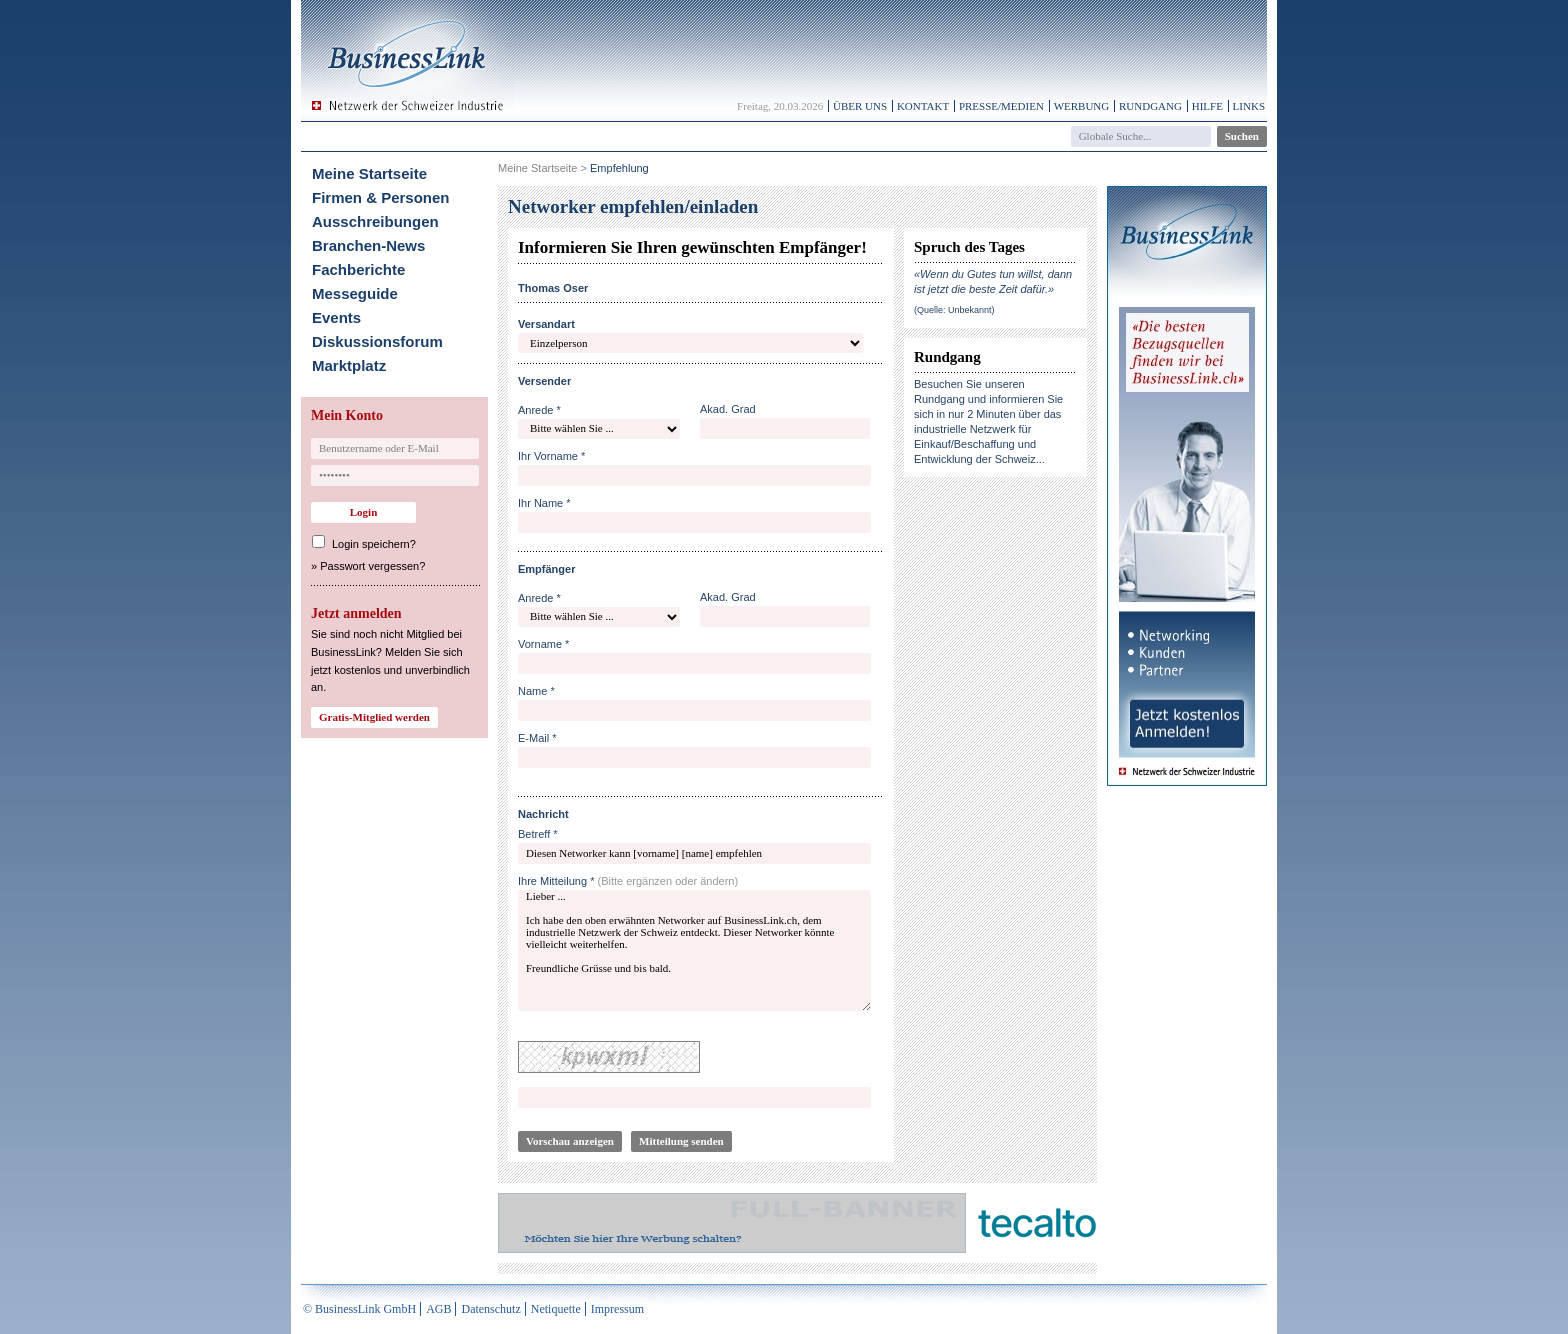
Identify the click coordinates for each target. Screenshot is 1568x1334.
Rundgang (1150, 106)
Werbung (1082, 106)
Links (1249, 106)
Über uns (860, 106)
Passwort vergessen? (372, 566)
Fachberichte (358, 269)
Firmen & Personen (381, 197)
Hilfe (1207, 106)
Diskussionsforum (377, 341)
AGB (438, 1309)
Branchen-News (368, 245)
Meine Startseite (369, 173)
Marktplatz (349, 365)
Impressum (617, 1309)
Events (336, 317)
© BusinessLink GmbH (359, 1309)
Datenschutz (490, 1309)
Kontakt (923, 106)
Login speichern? (374, 544)
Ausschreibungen (375, 221)
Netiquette (556, 1309)
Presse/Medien (1001, 106)
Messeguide (355, 293)
